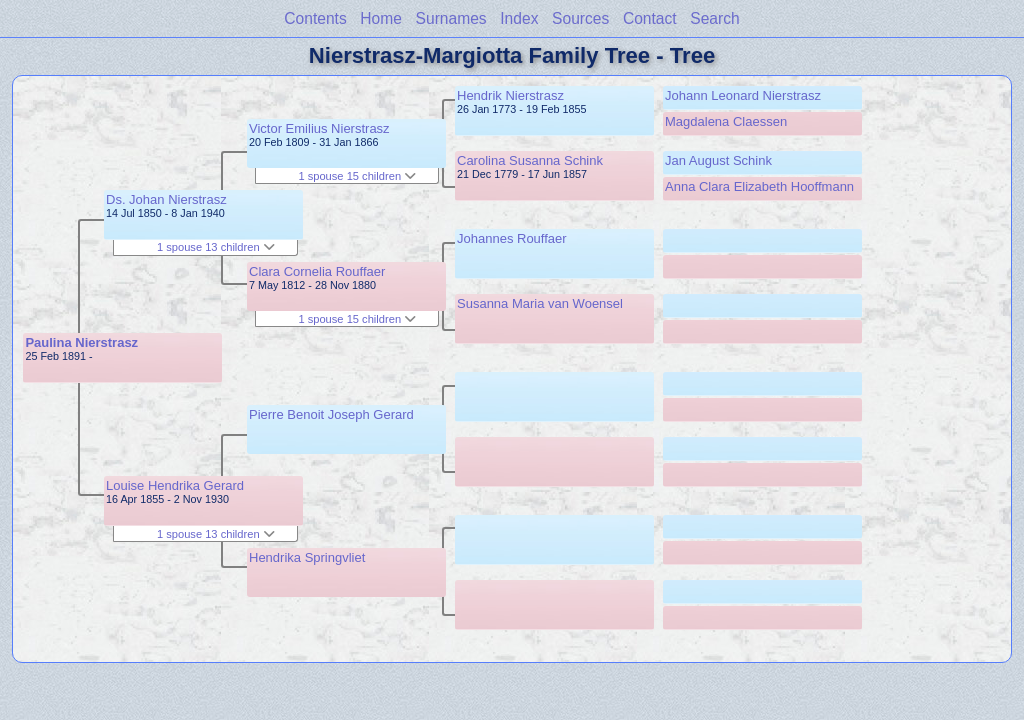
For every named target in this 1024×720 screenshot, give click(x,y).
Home (381, 18)
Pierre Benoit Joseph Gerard (331, 414)
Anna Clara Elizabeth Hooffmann (759, 186)
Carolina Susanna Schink (530, 160)
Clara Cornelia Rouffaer (317, 271)
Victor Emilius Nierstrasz (319, 128)
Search (714, 18)
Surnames (451, 18)
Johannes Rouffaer (512, 238)
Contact (650, 18)
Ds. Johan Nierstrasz (166, 199)
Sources (580, 18)
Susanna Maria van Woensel (540, 303)
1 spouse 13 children (216, 247)
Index (519, 18)
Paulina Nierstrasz (81, 342)
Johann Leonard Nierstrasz (743, 95)
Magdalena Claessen (726, 121)
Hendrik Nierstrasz (510, 95)
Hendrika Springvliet (307, 557)
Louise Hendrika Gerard (175, 485)
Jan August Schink (718, 160)
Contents (315, 18)
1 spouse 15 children (357, 176)
